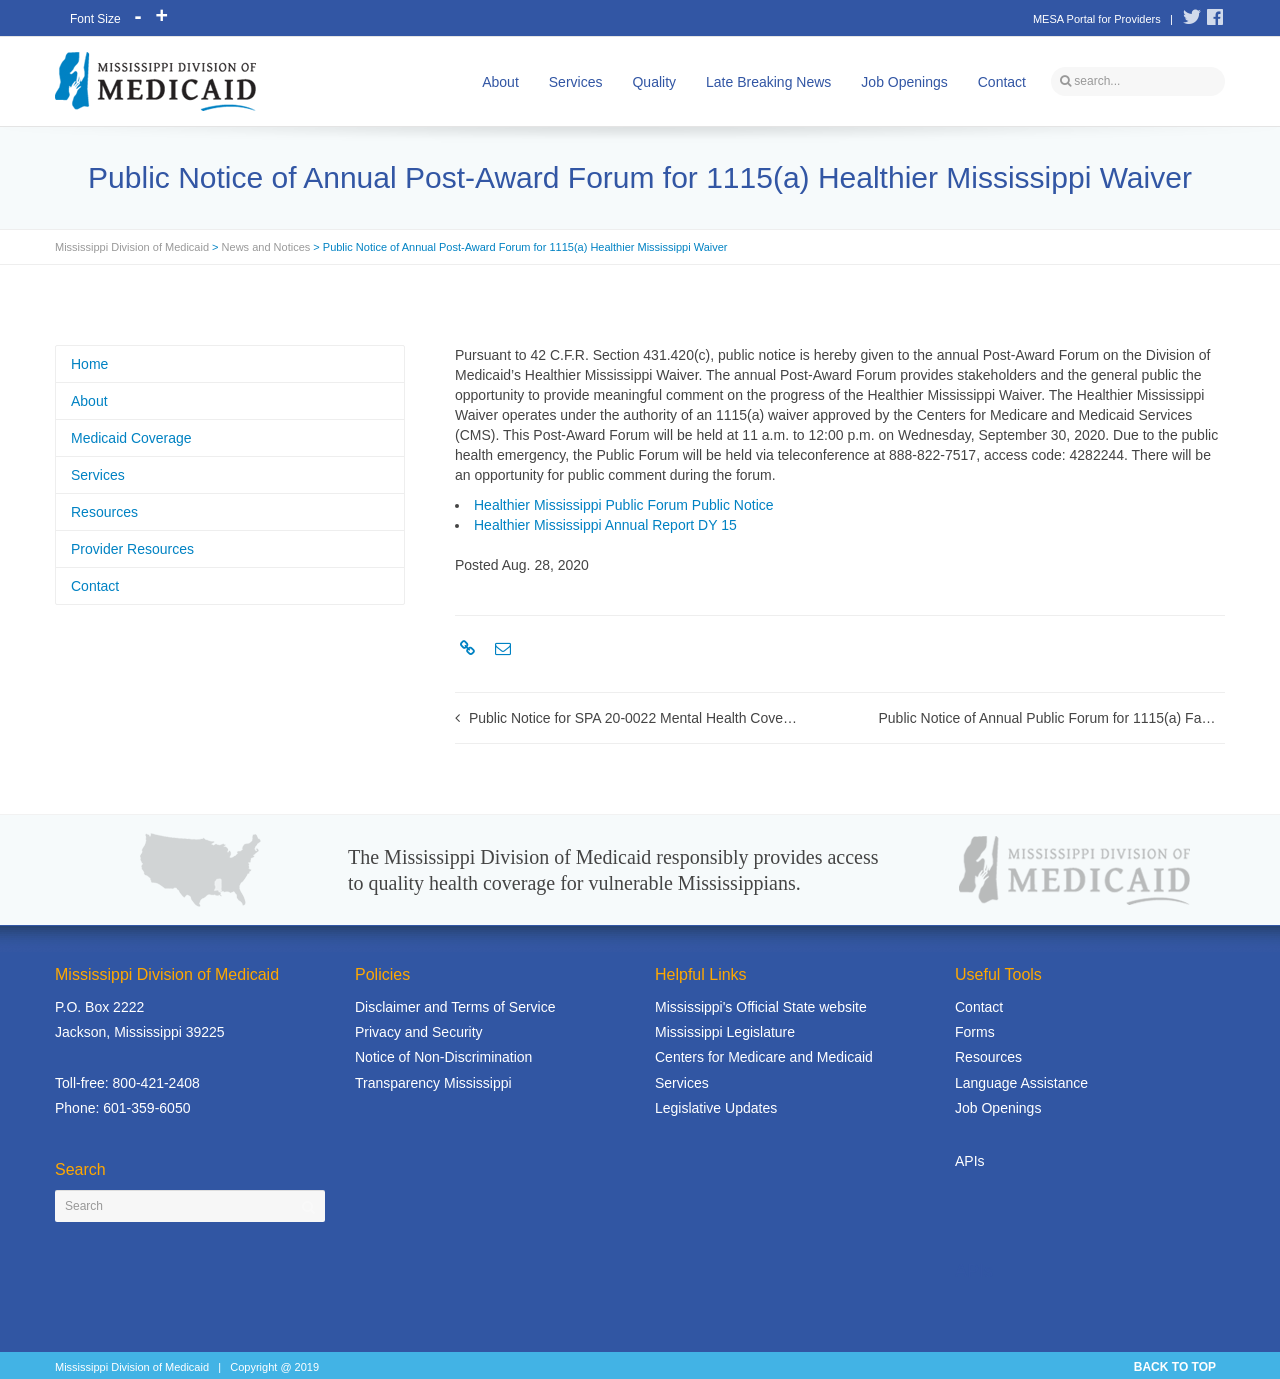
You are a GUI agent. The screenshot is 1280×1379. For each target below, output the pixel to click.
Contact (1002, 82)
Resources (104, 512)
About (500, 82)
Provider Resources (132, 549)
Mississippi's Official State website (761, 1007)
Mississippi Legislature (725, 1032)
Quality (654, 82)
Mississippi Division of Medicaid (132, 247)
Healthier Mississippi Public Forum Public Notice (624, 505)
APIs (970, 1161)
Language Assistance (1021, 1083)
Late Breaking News (768, 82)
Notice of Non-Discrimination (443, 1057)
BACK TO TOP (1175, 1367)
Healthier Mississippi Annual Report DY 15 (605, 525)
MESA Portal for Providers (1097, 19)
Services (576, 82)
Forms (975, 1032)
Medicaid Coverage (131, 438)
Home (89, 364)
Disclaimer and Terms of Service (455, 1007)
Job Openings (904, 82)
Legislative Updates (716, 1108)
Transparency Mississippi (433, 1083)
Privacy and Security (419, 1032)
